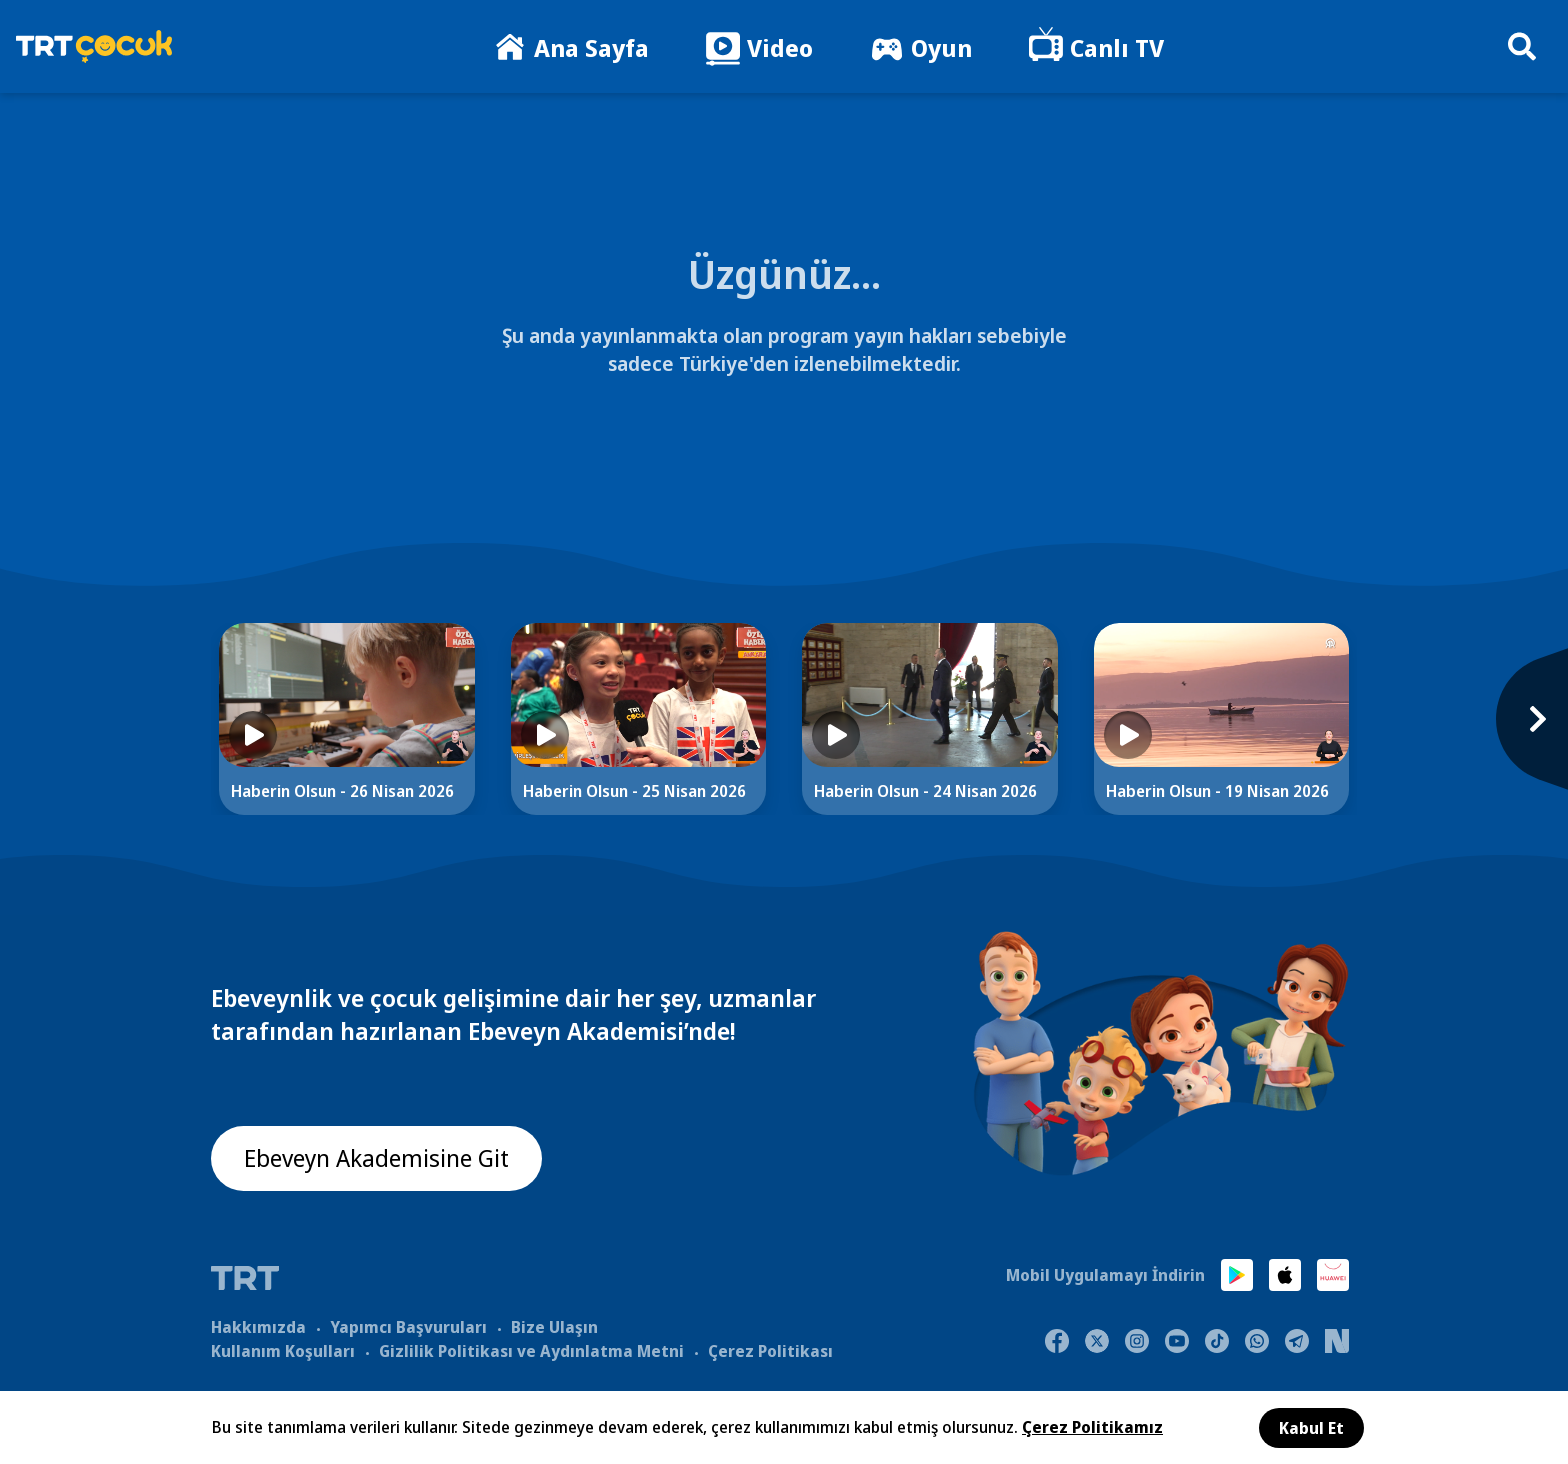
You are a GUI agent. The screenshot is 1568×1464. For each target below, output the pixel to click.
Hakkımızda (258, 1327)
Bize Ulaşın (554, 1327)
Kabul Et (1311, 1428)
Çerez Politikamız (1092, 1427)
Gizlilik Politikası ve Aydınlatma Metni (531, 1351)
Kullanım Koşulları (283, 1351)
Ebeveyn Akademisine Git (378, 1158)
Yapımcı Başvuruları (408, 1327)
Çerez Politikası (770, 1351)
